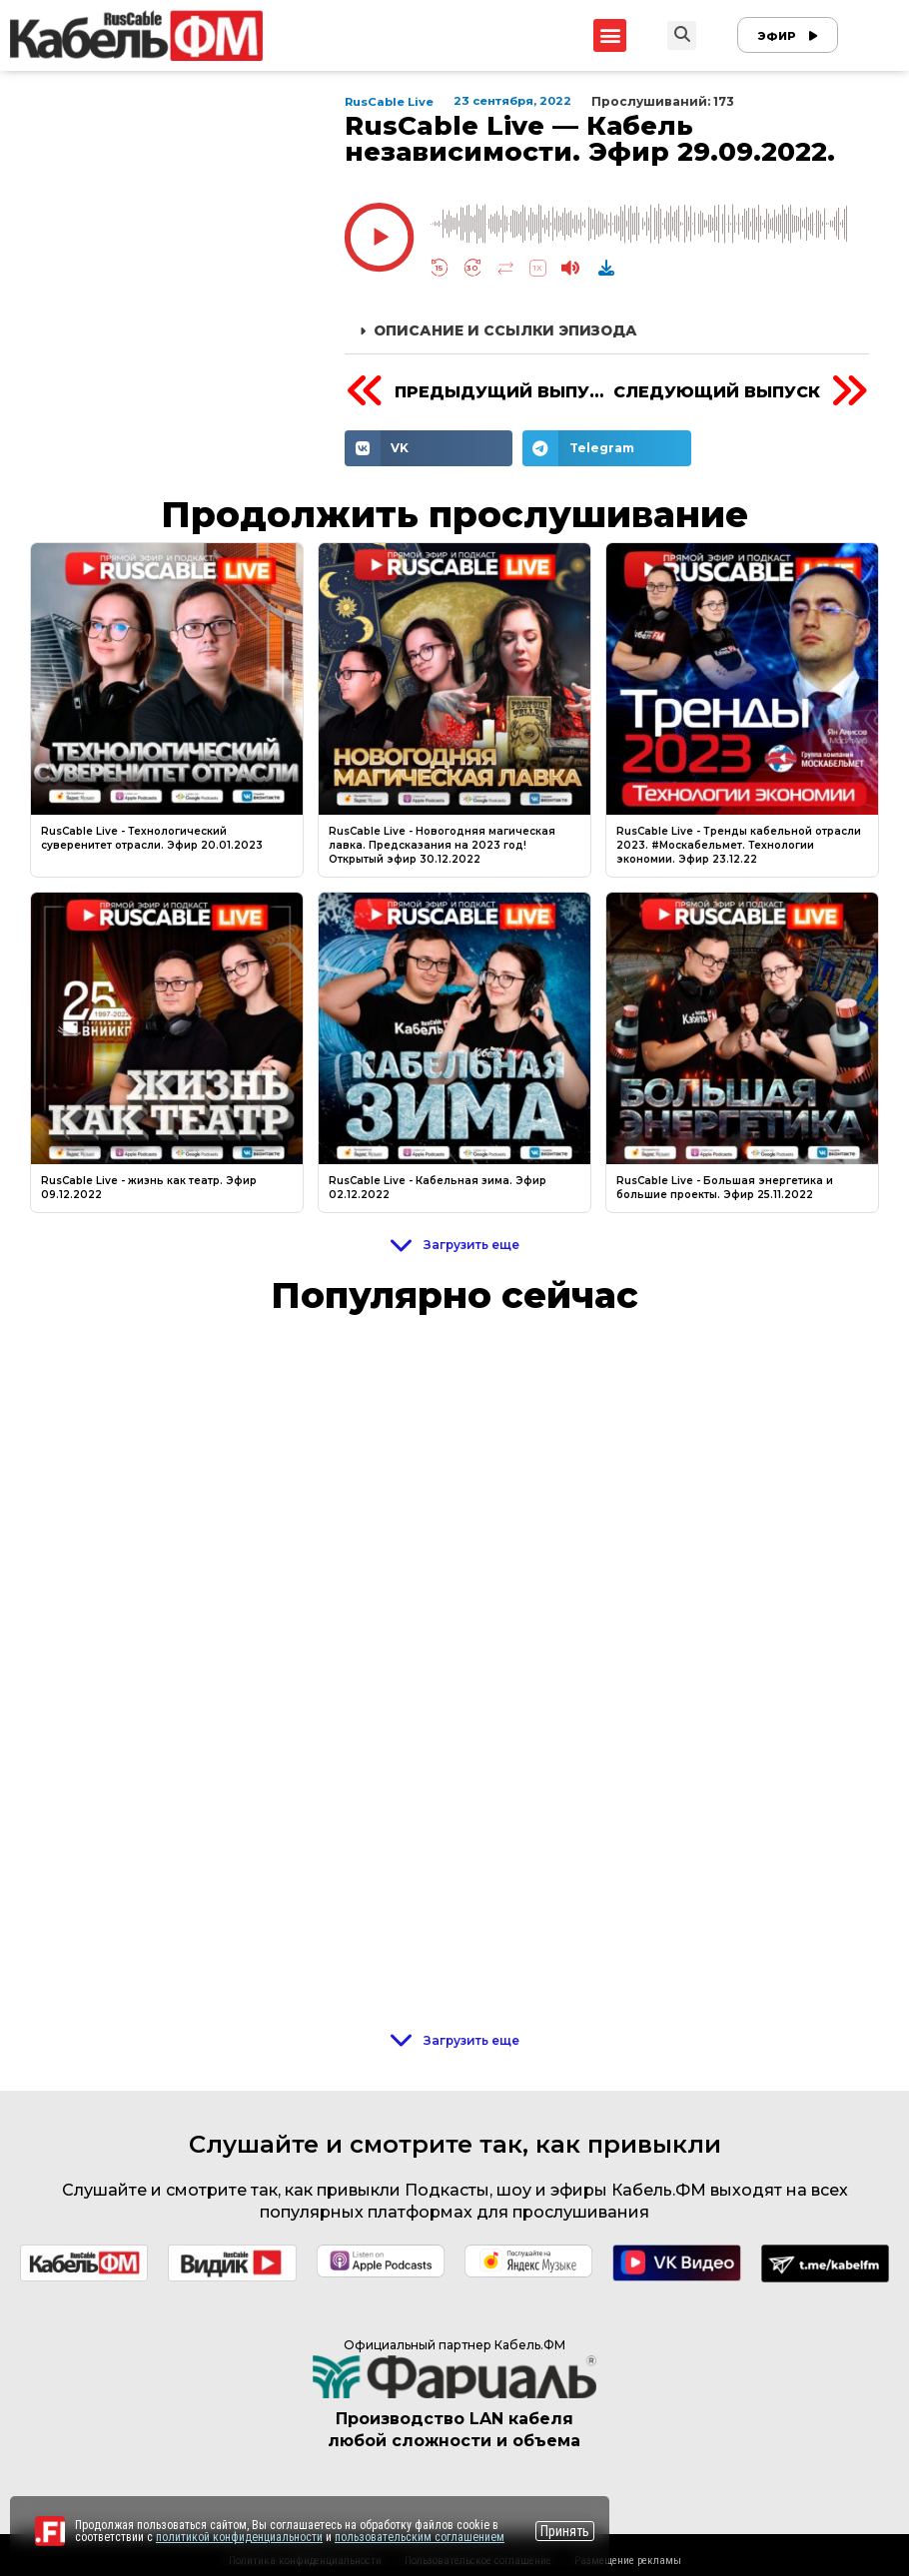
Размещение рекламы (627, 2560)
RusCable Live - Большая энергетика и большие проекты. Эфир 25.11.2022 (724, 1187)
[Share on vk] (429, 448)
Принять (564, 2531)
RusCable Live (391, 102)
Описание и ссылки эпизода (505, 330)
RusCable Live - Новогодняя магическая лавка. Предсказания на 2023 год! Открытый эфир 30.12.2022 (442, 845)
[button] (609, 35)
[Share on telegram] (606, 448)
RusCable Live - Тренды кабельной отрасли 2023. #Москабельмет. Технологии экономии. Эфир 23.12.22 (738, 845)
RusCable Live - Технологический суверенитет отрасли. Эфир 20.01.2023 (152, 838)
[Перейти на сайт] (50, 2531)
